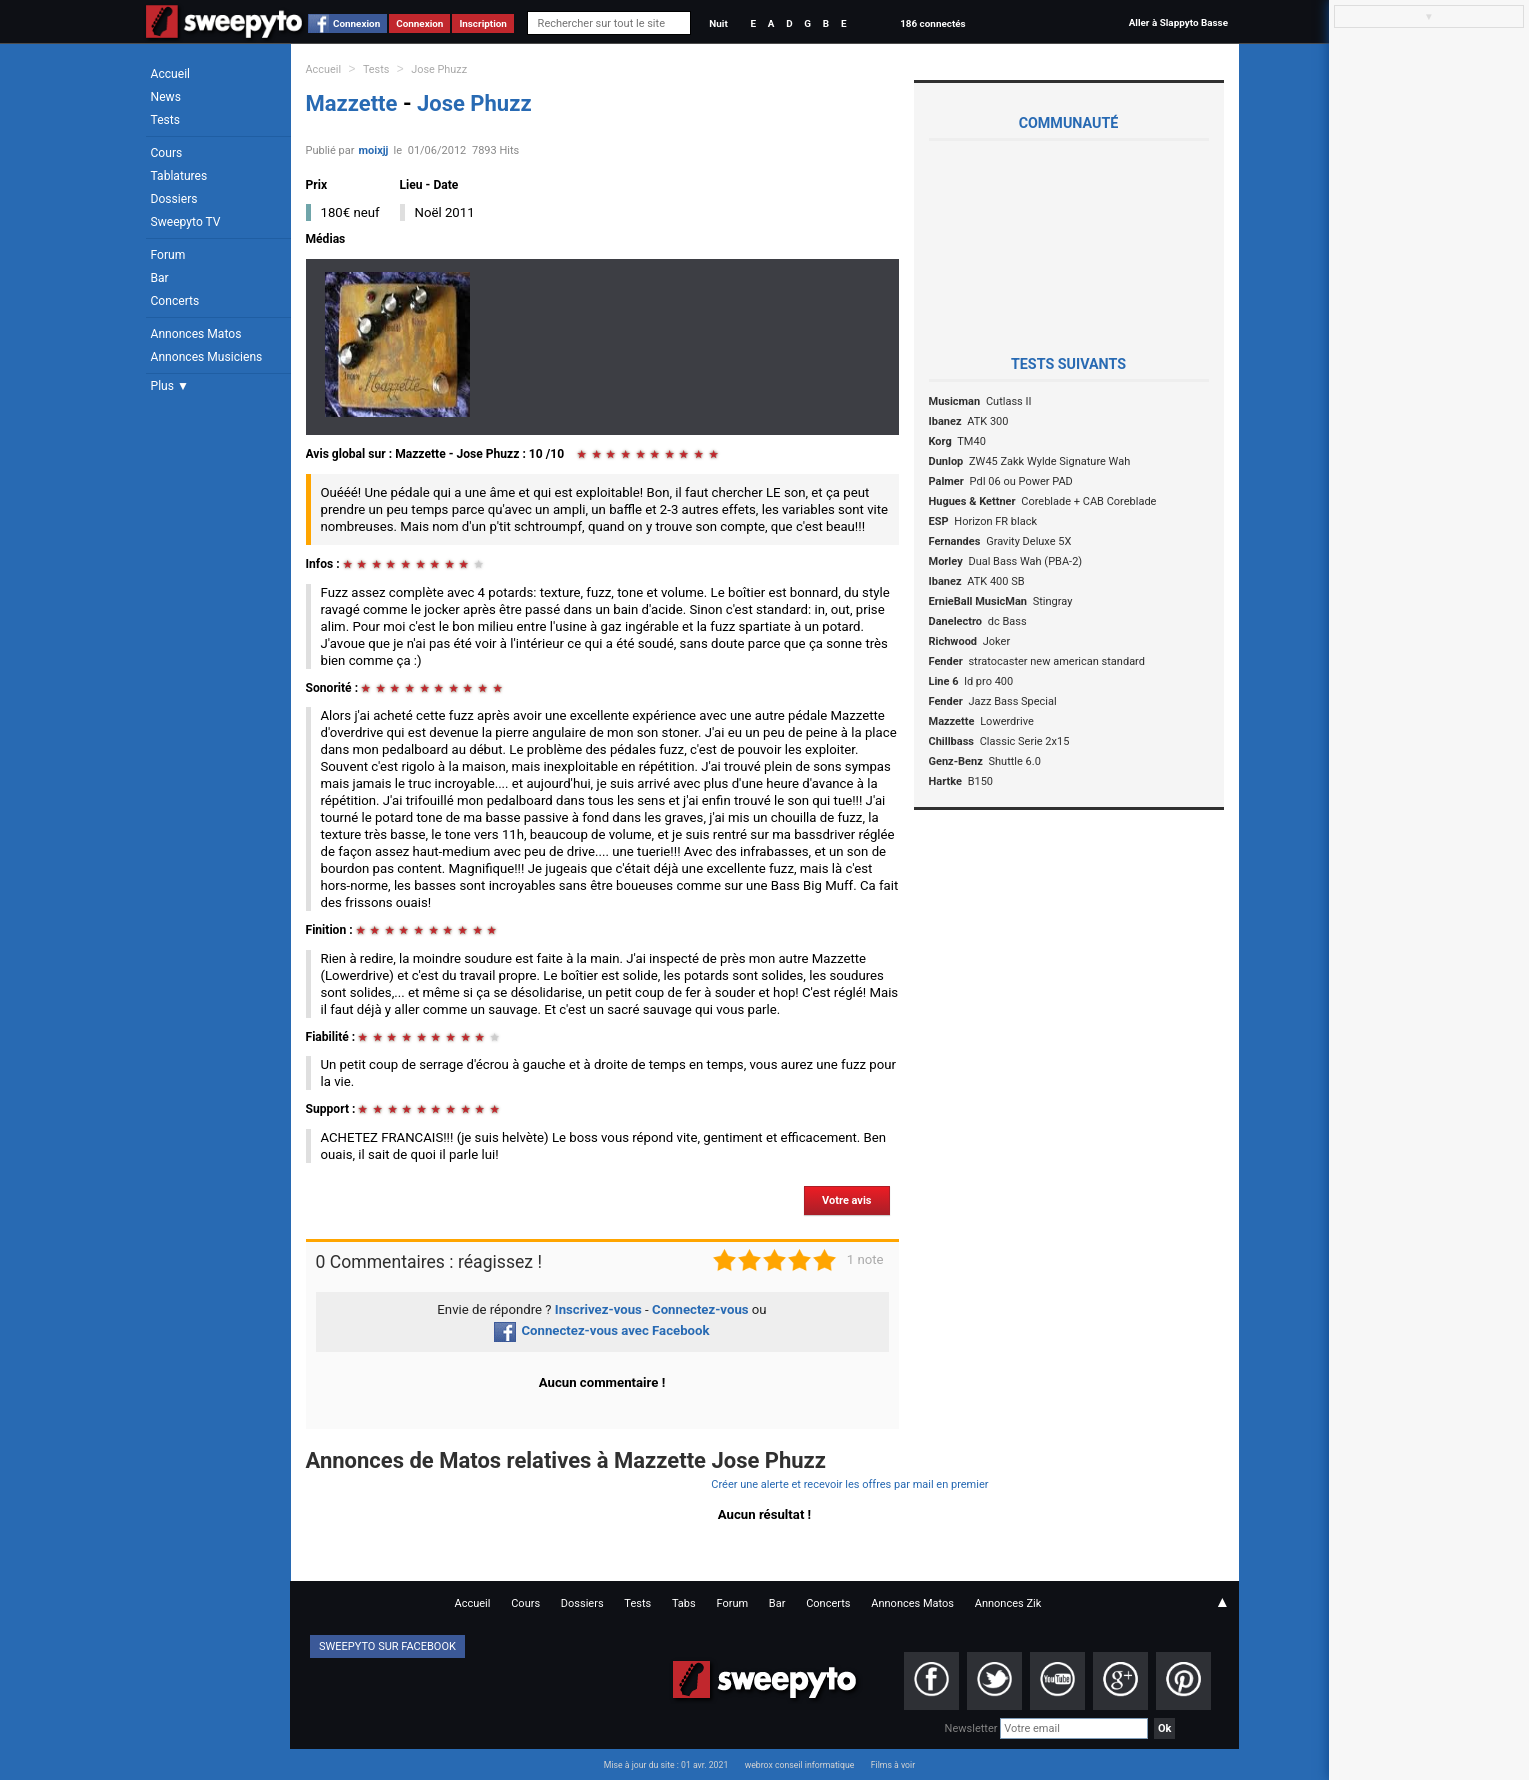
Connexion (356, 23)
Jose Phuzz (439, 69)
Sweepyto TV (186, 222)
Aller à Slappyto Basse (1178, 22)
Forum (168, 255)
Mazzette (354, 103)
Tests (165, 120)
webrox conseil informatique (800, 1765)
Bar (160, 278)
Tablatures (179, 176)
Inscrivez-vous (598, 1309)
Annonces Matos (196, 334)
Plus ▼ (170, 386)
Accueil (171, 74)
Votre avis (846, 1200)
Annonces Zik (1008, 1603)
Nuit (718, 23)
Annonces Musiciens (207, 357)
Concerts (175, 301)
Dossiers (174, 199)
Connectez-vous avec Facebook (601, 1330)
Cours (167, 153)
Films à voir (893, 1765)
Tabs (684, 1603)
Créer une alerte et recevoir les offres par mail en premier (849, 1484)
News (166, 97)
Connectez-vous (700, 1309)
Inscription (483, 23)
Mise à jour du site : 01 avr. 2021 (666, 1765)
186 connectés (932, 23)
